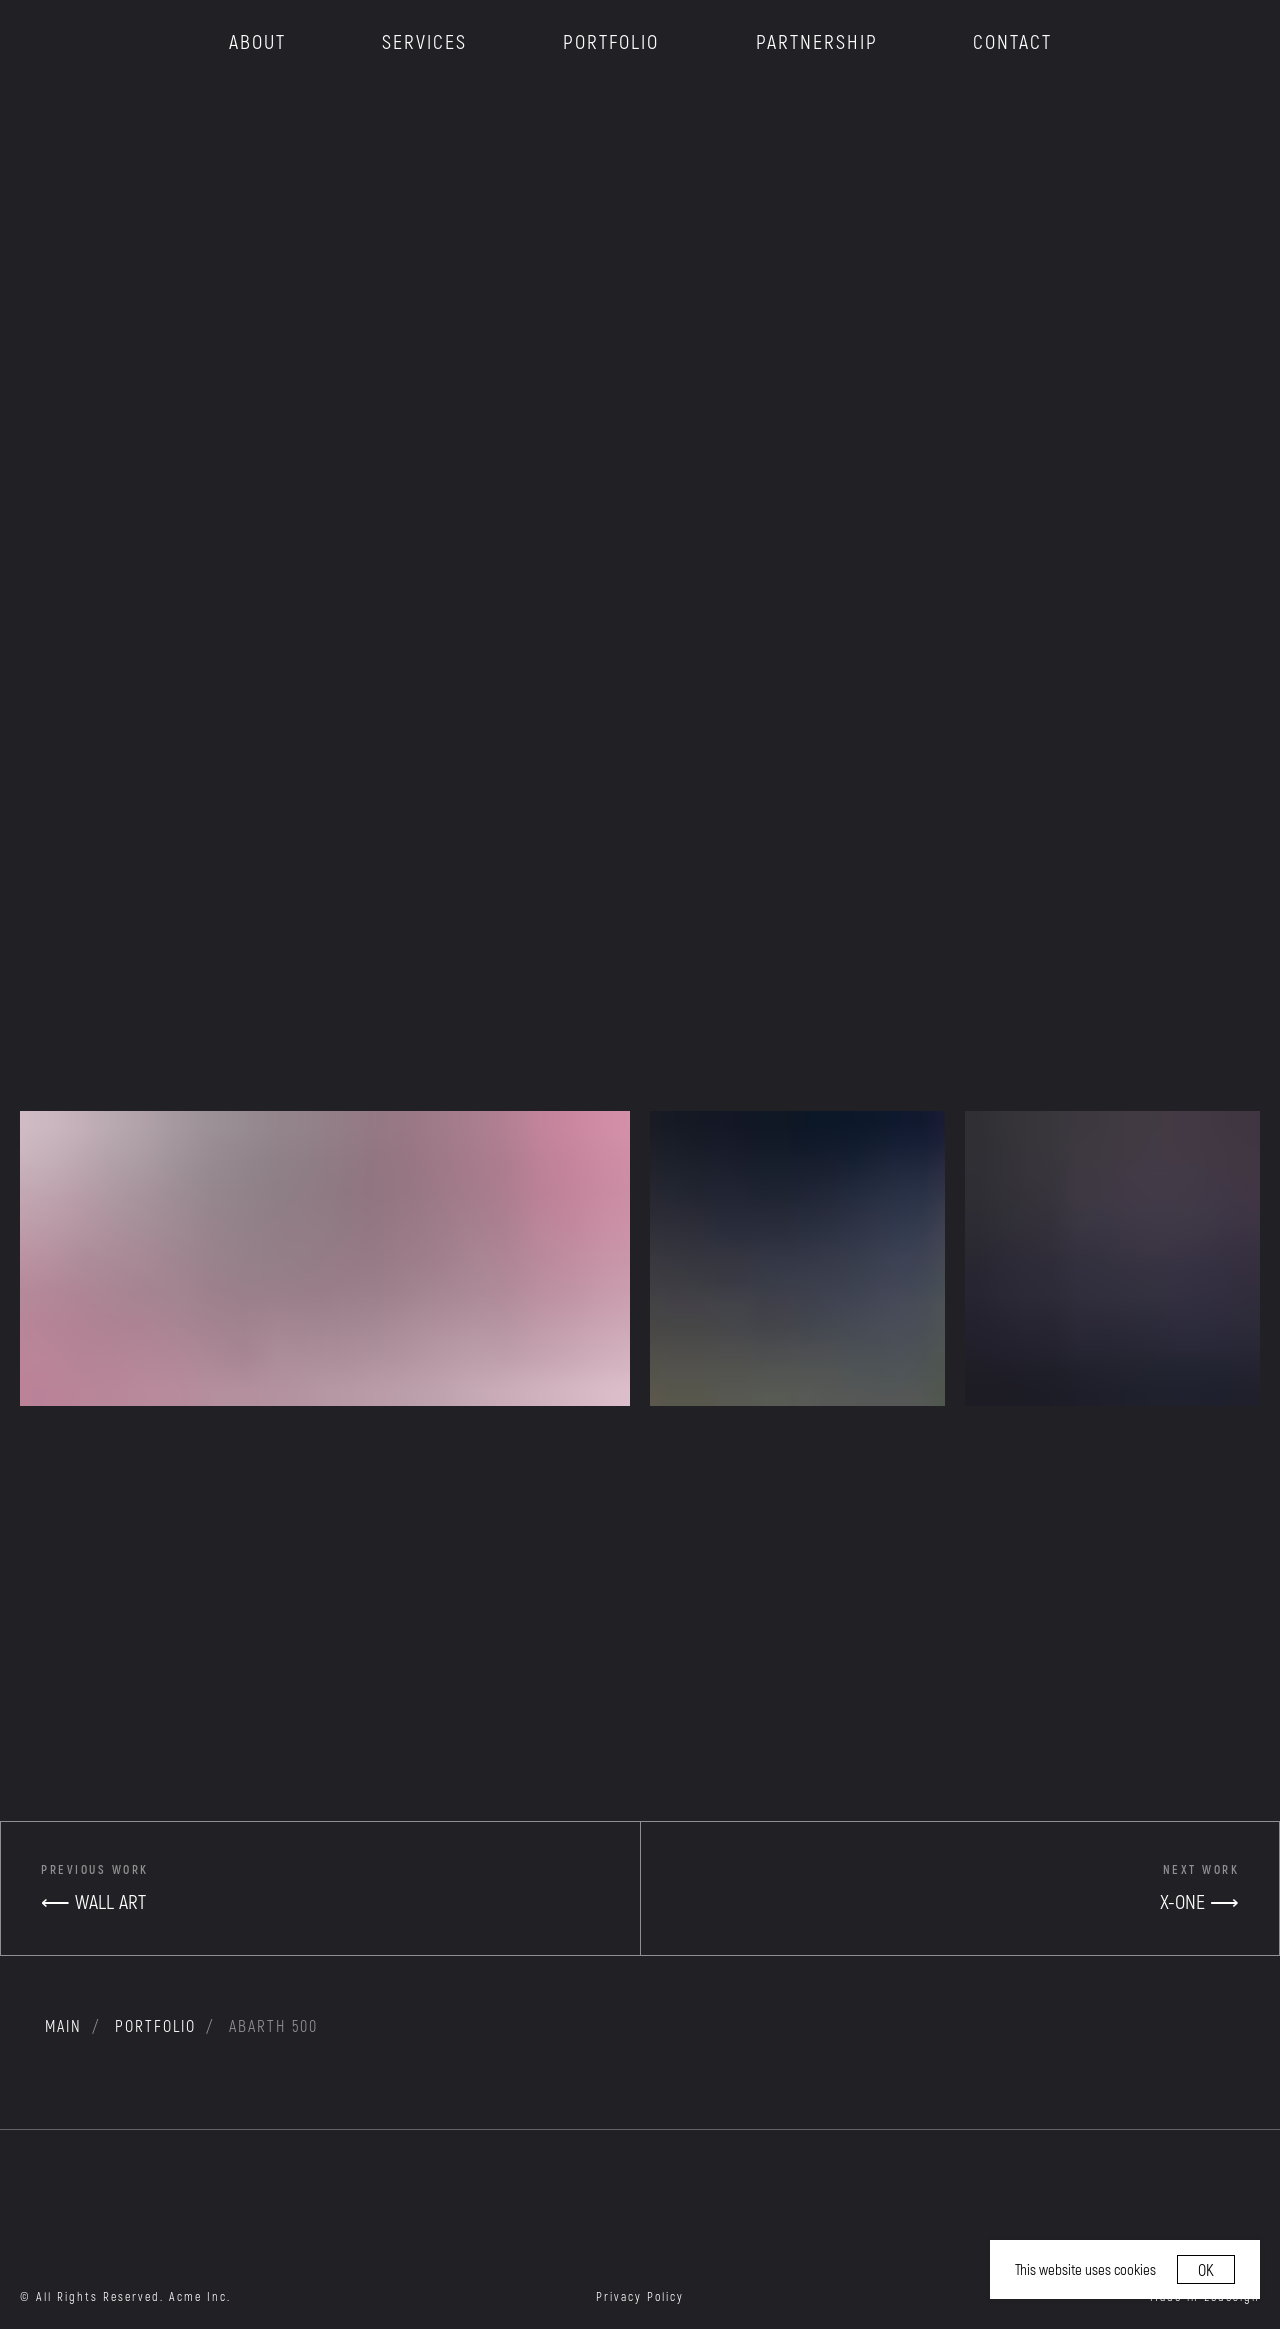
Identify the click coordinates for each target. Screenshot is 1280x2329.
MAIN (63, 2025)
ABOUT (257, 41)
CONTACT (1012, 41)
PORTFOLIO (611, 41)
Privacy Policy (640, 2296)
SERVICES (424, 41)
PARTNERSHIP (817, 41)
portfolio (155, 2025)
